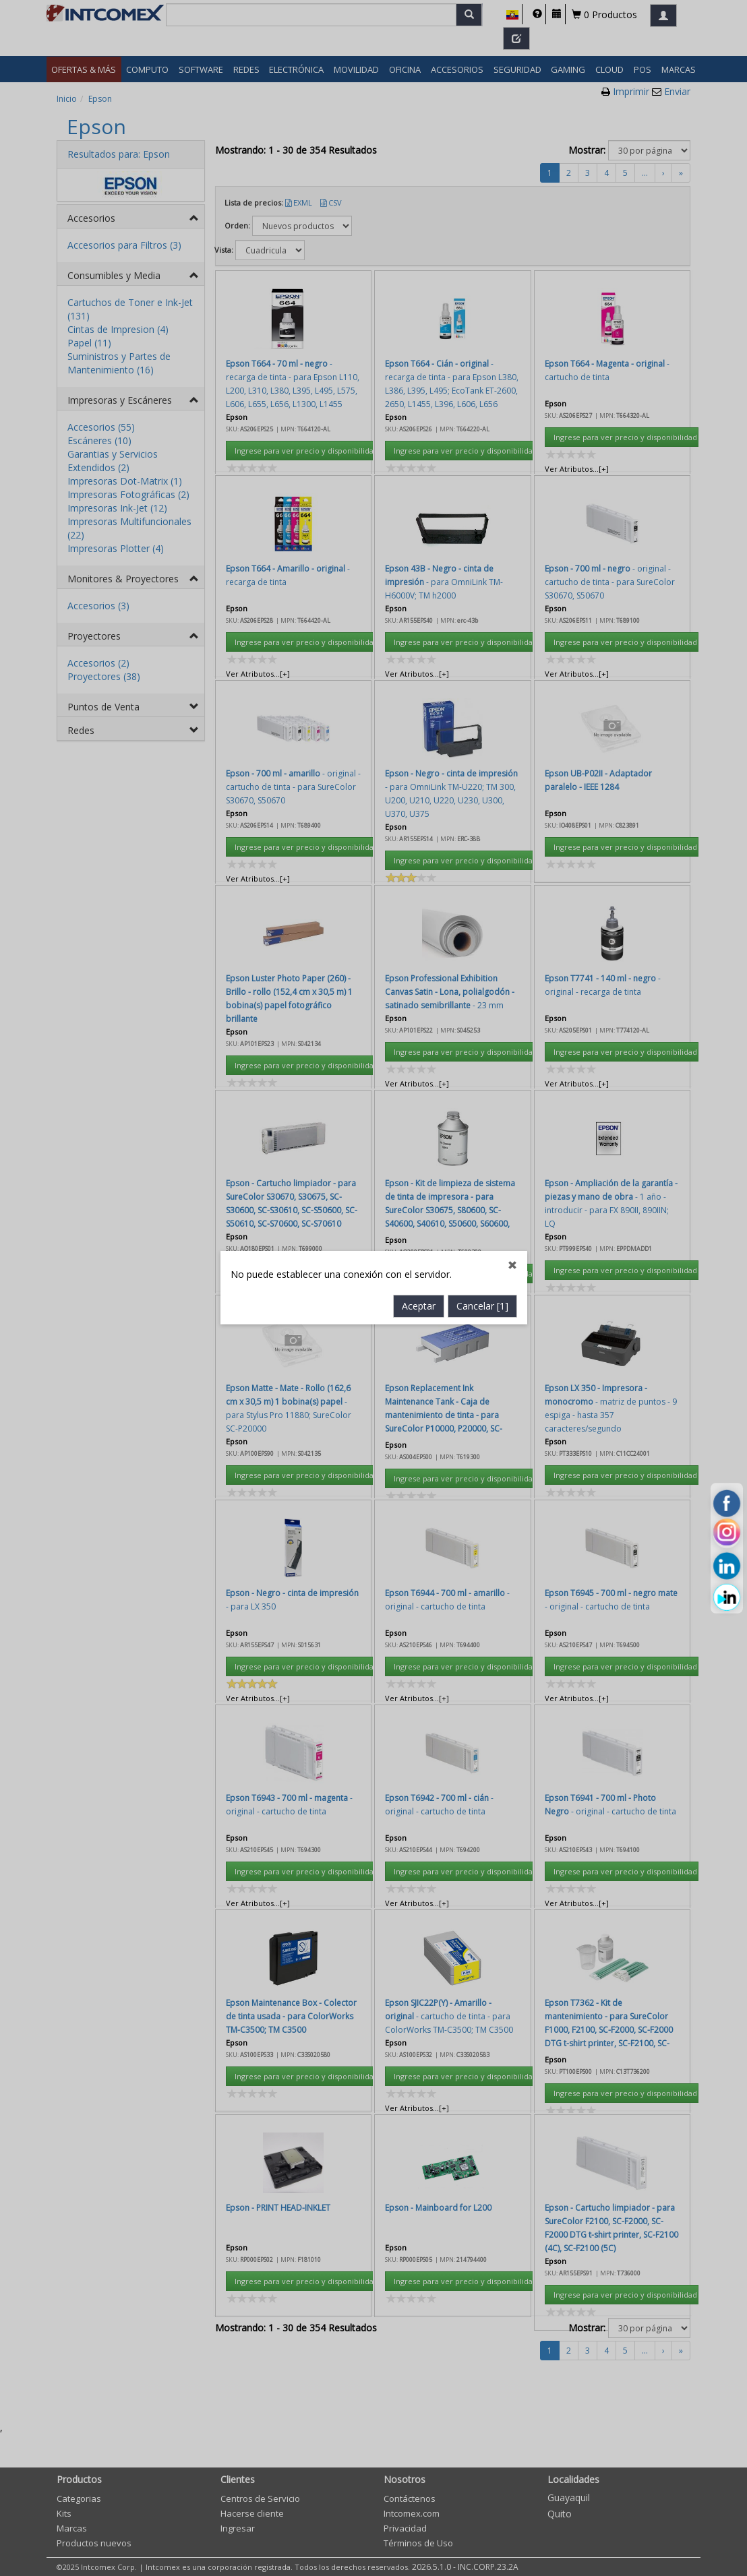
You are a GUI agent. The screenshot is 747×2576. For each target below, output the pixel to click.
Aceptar (419, 740)
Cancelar (482, 740)
